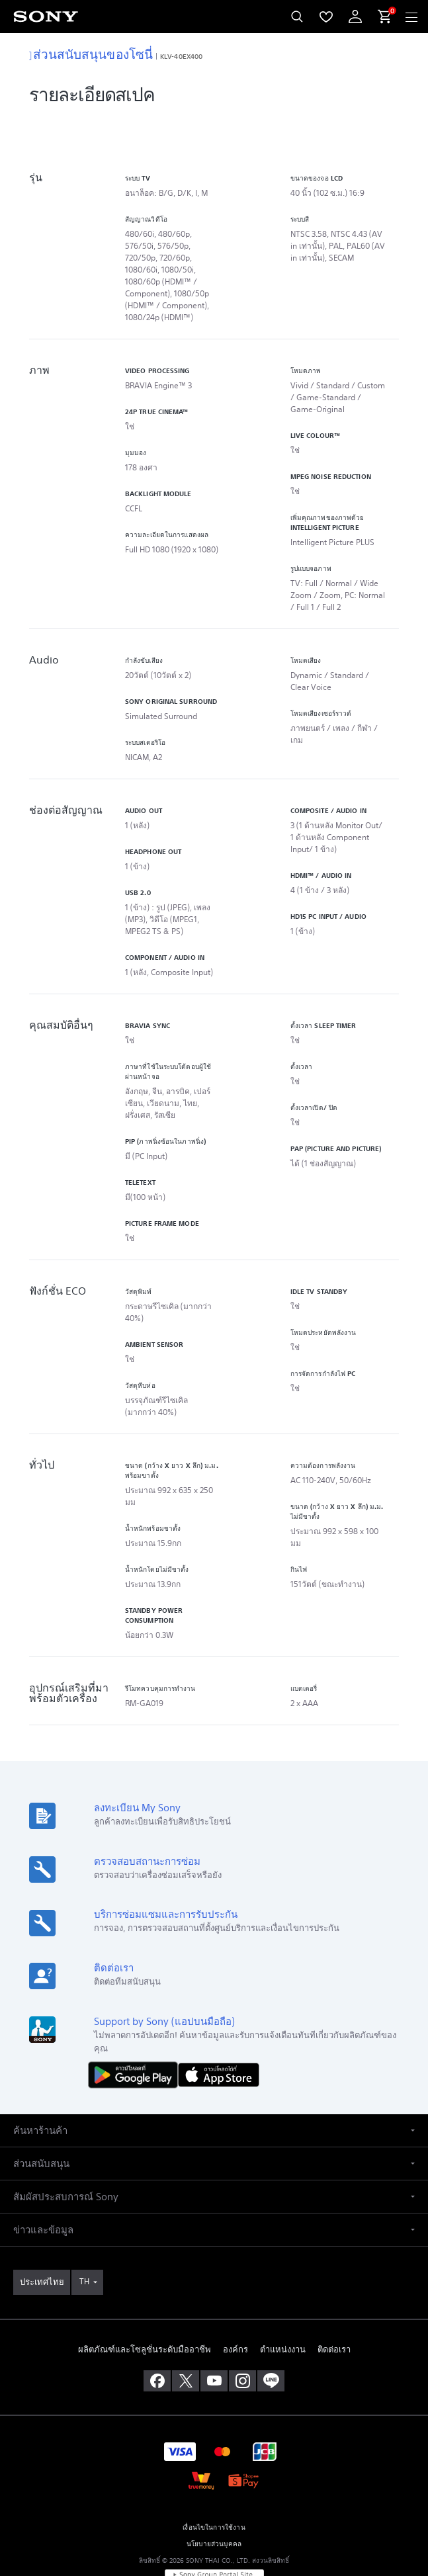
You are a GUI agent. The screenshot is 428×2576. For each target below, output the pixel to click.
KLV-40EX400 (181, 56)
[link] (41, 2237)
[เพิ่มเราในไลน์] (270, 2335)
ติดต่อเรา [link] (334, 2304)
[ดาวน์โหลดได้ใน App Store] (218, 2029)
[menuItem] (326, 16)
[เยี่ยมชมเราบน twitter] (185, 2335)
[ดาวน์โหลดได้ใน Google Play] (136, 2029)
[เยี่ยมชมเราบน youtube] (214, 2335)
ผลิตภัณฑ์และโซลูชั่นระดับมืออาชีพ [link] (144, 2304)
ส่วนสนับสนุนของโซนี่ (91, 54)
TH (84, 2236)
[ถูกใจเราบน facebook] (157, 2335)
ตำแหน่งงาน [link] (283, 2304)
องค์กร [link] (235, 2304)
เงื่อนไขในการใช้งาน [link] (214, 2482)
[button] (214, 2085)
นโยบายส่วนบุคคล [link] (214, 2499)
